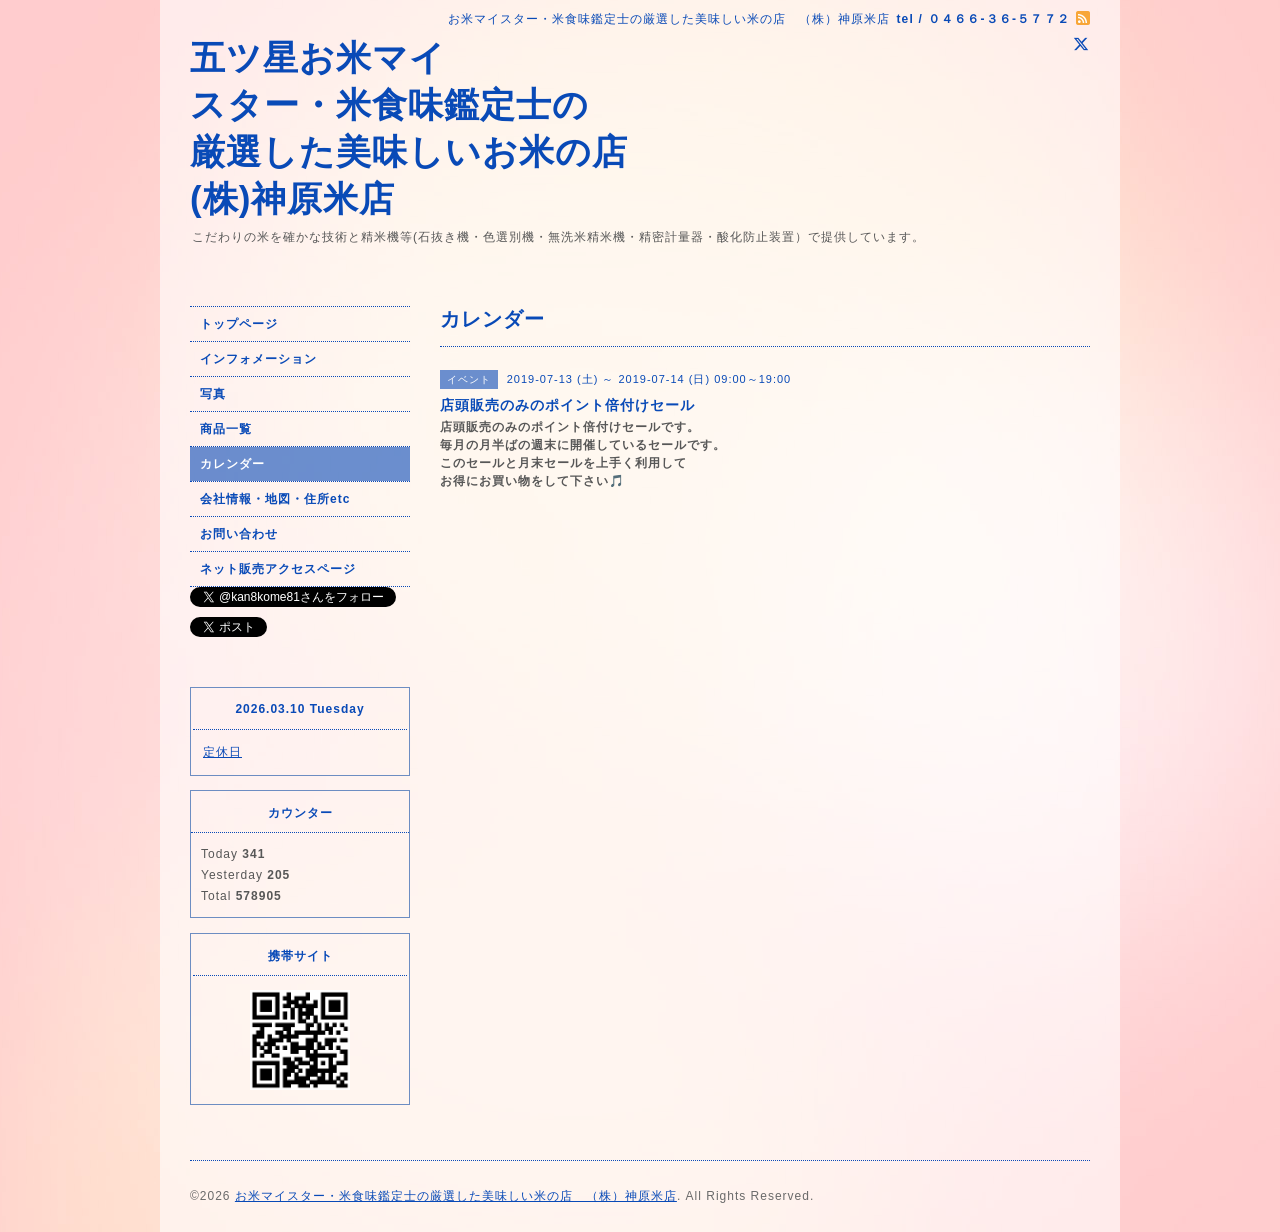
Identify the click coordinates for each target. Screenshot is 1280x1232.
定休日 (222, 752)
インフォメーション (258, 359)
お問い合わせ (239, 534)
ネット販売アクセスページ (278, 569)
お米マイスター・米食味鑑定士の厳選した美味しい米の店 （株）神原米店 (456, 1196)
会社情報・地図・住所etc (275, 499)
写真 (213, 394)
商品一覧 (226, 429)
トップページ (239, 324)
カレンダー (232, 464)
